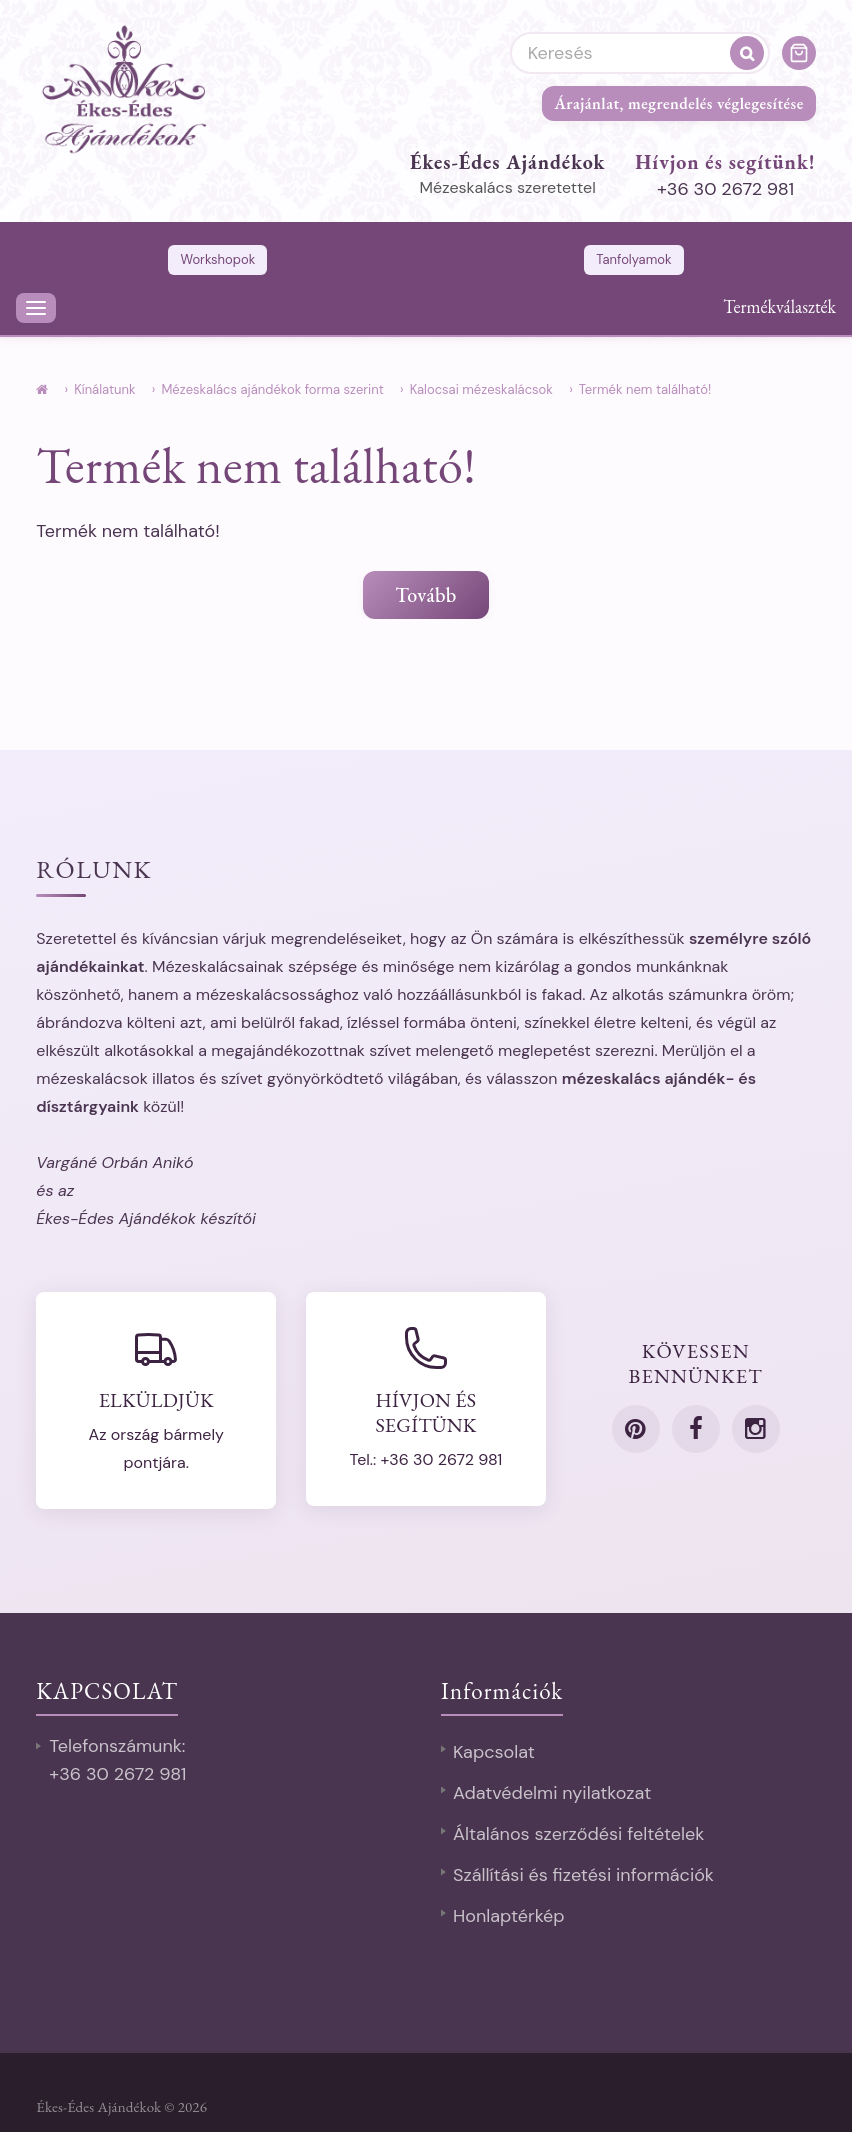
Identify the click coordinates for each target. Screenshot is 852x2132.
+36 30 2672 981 (725, 189)
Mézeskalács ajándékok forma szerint (272, 389)
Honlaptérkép (509, 1916)
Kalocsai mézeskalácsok (481, 389)
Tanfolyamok (633, 259)
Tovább (425, 595)
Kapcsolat (494, 1752)
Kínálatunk (104, 389)
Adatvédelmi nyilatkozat (552, 1793)
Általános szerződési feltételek (578, 1834)
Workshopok (217, 259)
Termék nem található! (645, 389)
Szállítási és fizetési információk (583, 1875)
